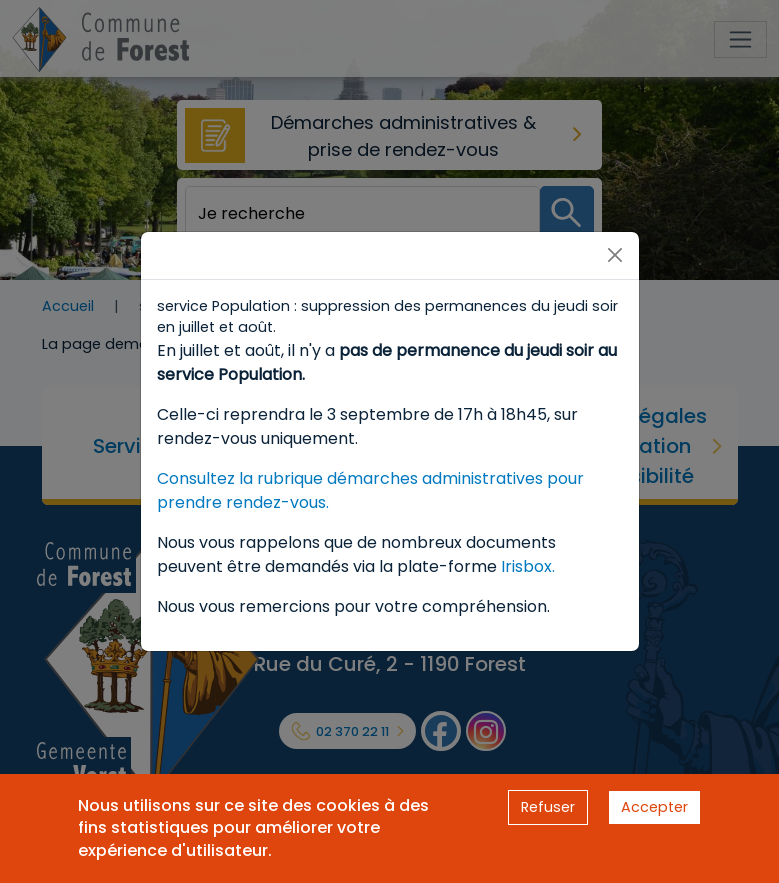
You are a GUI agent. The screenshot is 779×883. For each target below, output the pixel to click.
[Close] (615, 255)
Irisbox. (528, 566)
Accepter (654, 807)
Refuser (548, 807)
